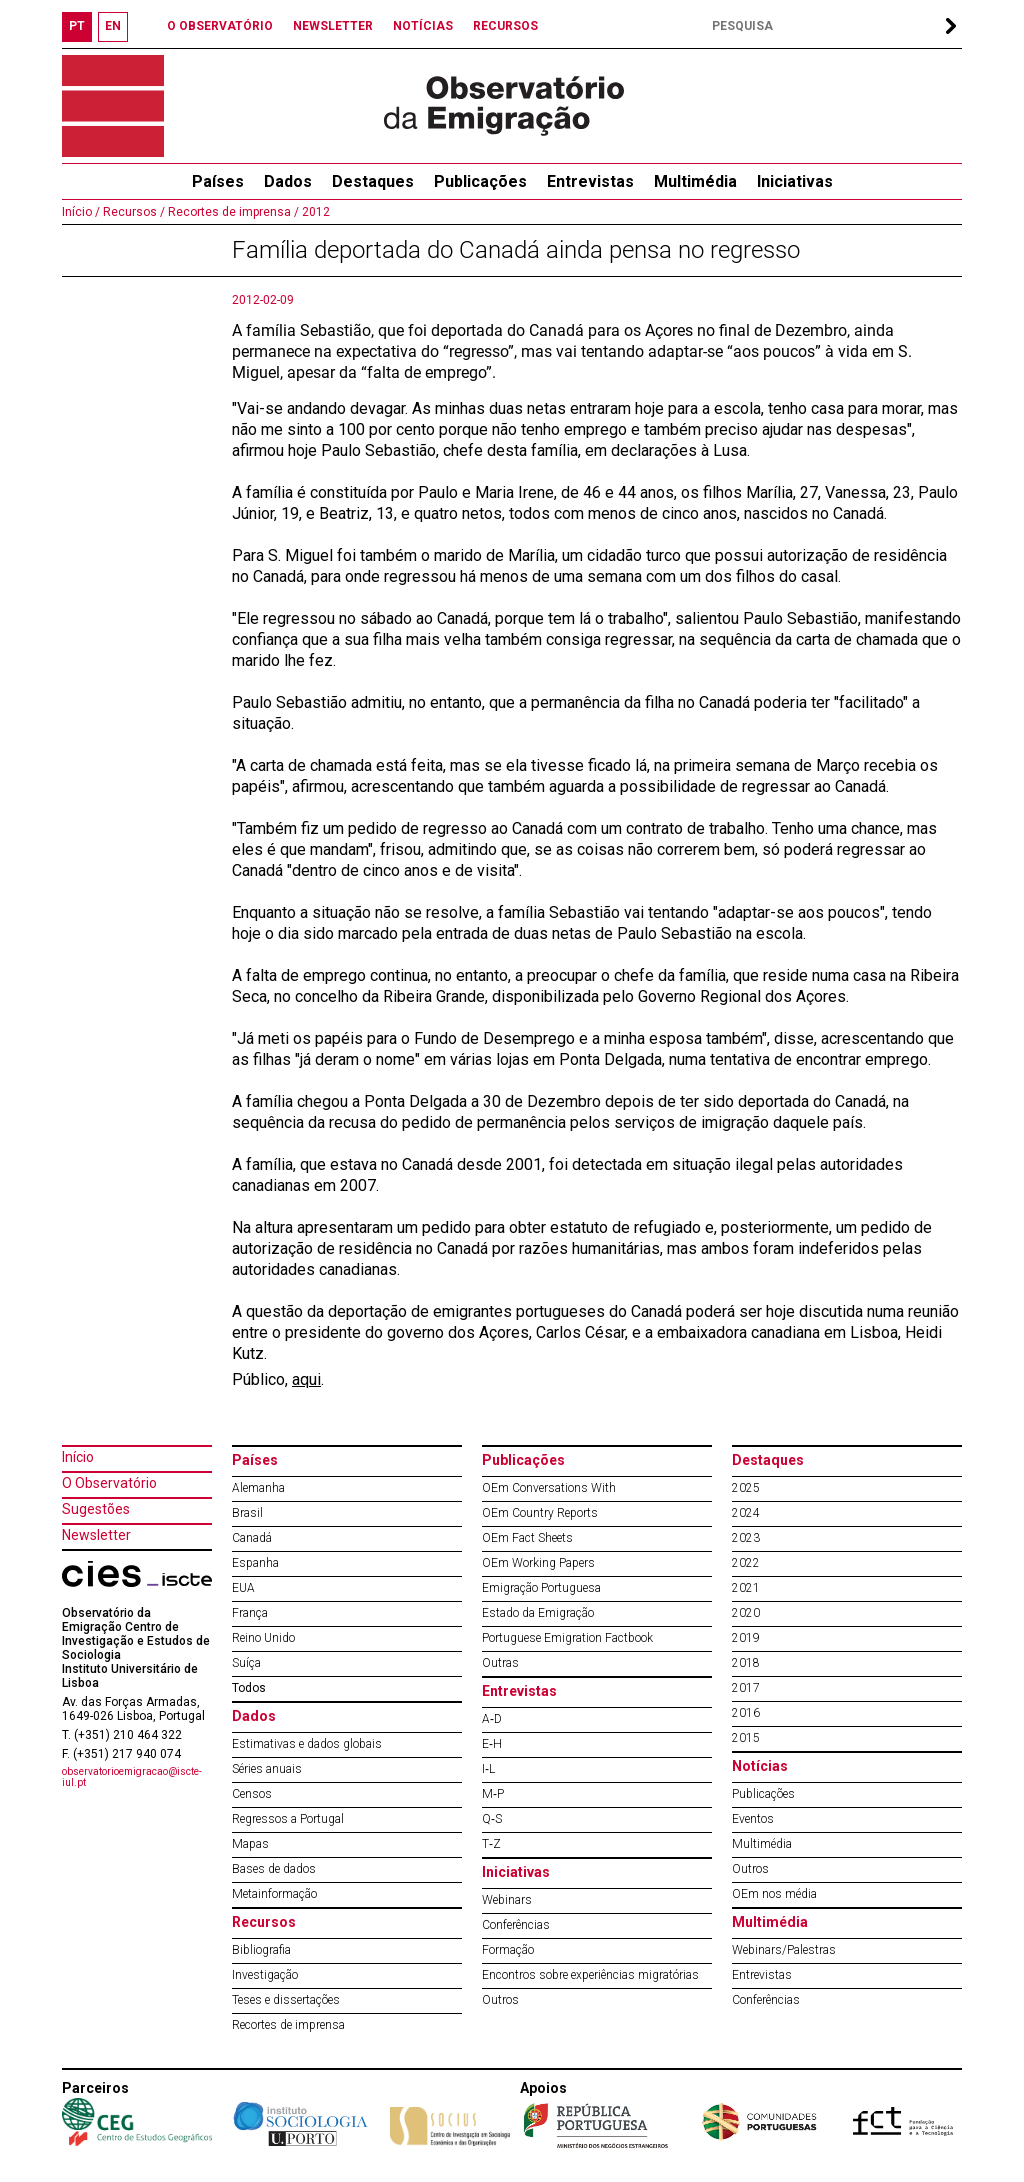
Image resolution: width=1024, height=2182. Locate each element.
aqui (306, 1379)
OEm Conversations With (549, 1488)
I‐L (488, 1769)
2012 (314, 212)
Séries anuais (267, 1769)
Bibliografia (261, 1950)
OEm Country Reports (540, 1513)
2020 (746, 1613)
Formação (508, 1950)
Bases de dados (274, 1869)
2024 (746, 1513)
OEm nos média (774, 1894)
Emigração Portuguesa (541, 1588)
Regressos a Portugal (288, 1819)
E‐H (492, 1744)
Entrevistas (590, 181)
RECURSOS (505, 26)
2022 (746, 1563)
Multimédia (695, 181)
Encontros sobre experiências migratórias (590, 1975)
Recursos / (132, 212)
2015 (746, 1738)
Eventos (753, 1819)
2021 (746, 1588)
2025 (746, 1488)
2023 (746, 1538)
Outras (500, 1663)
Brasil (247, 1513)
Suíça (246, 1663)
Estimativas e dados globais (307, 1744)
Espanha (255, 1563)
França (250, 1613)
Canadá (252, 1538)
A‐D (492, 1719)
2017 (746, 1688)
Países (255, 1460)
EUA (243, 1588)
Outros (500, 2000)
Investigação (265, 1975)
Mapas (250, 1844)
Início (78, 1457)
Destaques (373, 181)
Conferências (516, 1925)
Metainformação (274, 1894)
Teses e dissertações (286, 2000)
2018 (746, 1663)
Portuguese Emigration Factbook (567, 1638)
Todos (249, 1688)
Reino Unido (263, 1638)
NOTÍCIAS (423, 26)
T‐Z (491, 1844)
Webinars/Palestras (784, 1950)
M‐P (493, 1794)
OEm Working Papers (538, 1563)
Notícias (760, 1766)
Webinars (507, 1900)
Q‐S (492, 1819)
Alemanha (258, 1488)
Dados (288, 181)
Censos (252, 1794)
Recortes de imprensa (288, 2025)
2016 (746, 1713)
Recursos (264, 1922)
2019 (746, 1638)
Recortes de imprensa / (232, 212)
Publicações (480, 181)
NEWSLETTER (333, 26)
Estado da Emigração (538, 1613)
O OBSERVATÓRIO (220, 26)
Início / (81, 212)
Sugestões (96, 1509)
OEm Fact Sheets (527, 1538)
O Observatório (109, 1483)
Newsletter (96, 1535)
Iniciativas (795, 181)
